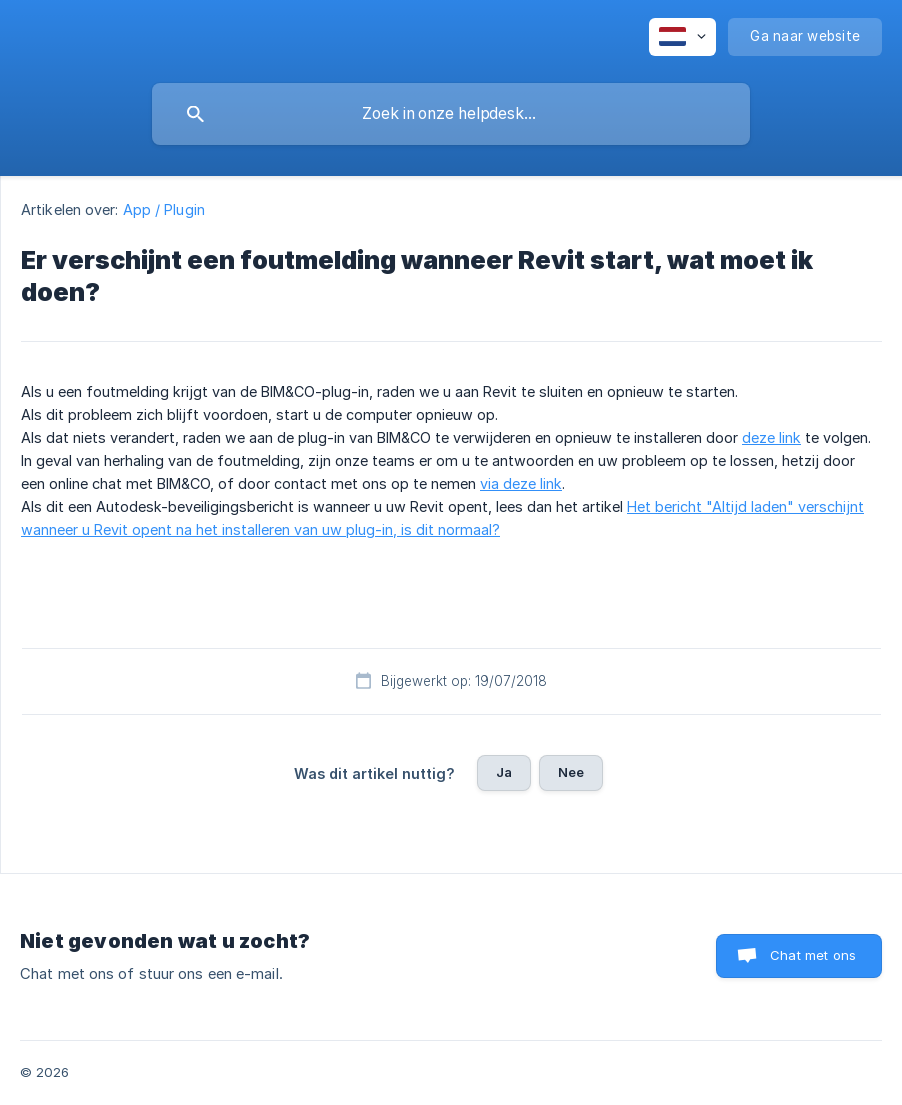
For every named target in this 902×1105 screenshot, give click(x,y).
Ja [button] (504, 772)
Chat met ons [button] (813, 955)
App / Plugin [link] (164, 209)
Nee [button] (571, 772)
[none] (682, 37)
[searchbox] (451, 114)
